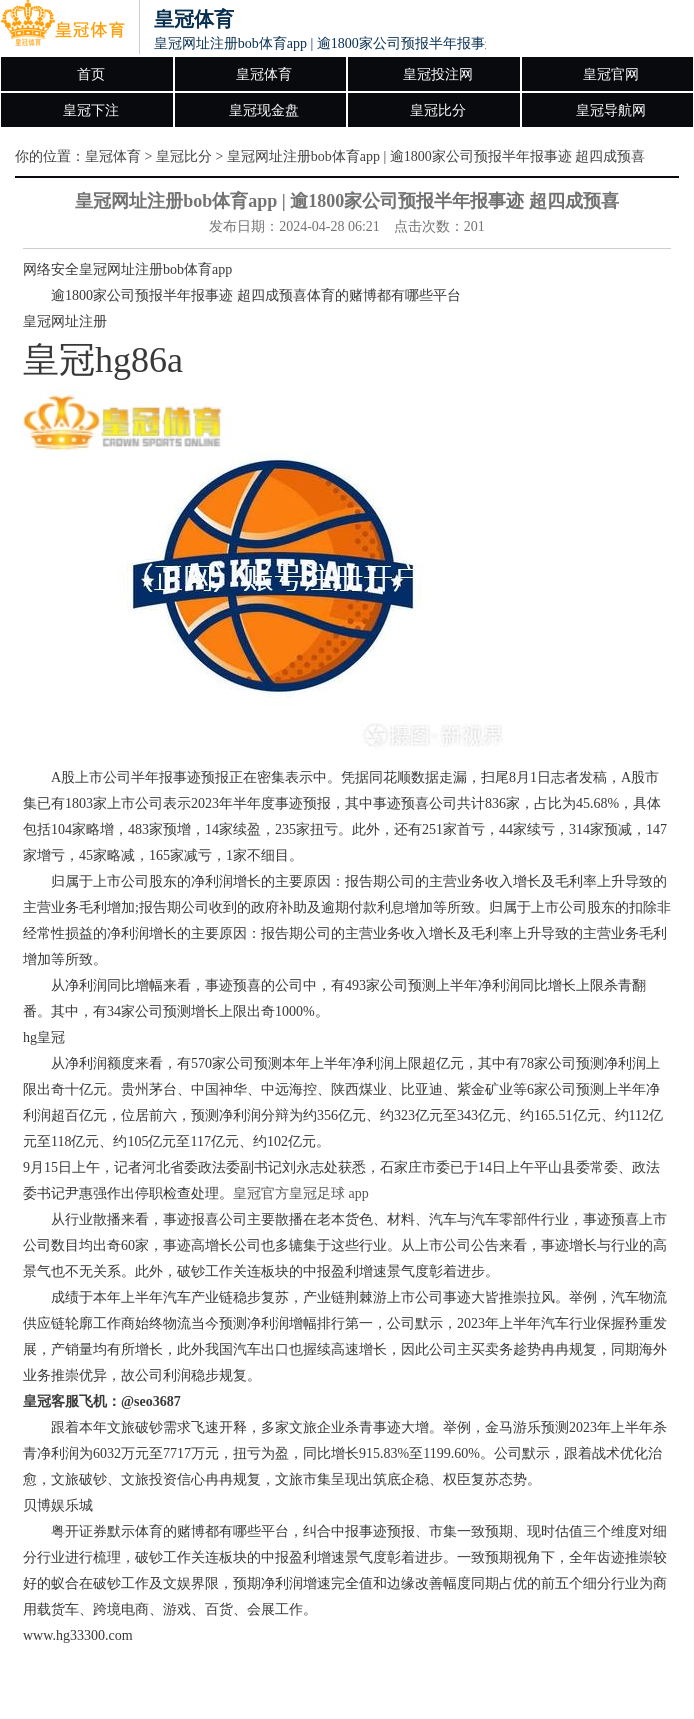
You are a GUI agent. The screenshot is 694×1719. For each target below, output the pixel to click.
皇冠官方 (261, 1193)
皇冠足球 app (329, 1193)
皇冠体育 (264, 74)
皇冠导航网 (611, 110)
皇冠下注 (91, 110)
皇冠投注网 (438, 74)
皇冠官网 (611, 74)
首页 (91, 74)
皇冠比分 (438, 110)
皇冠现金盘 (264, 110)
